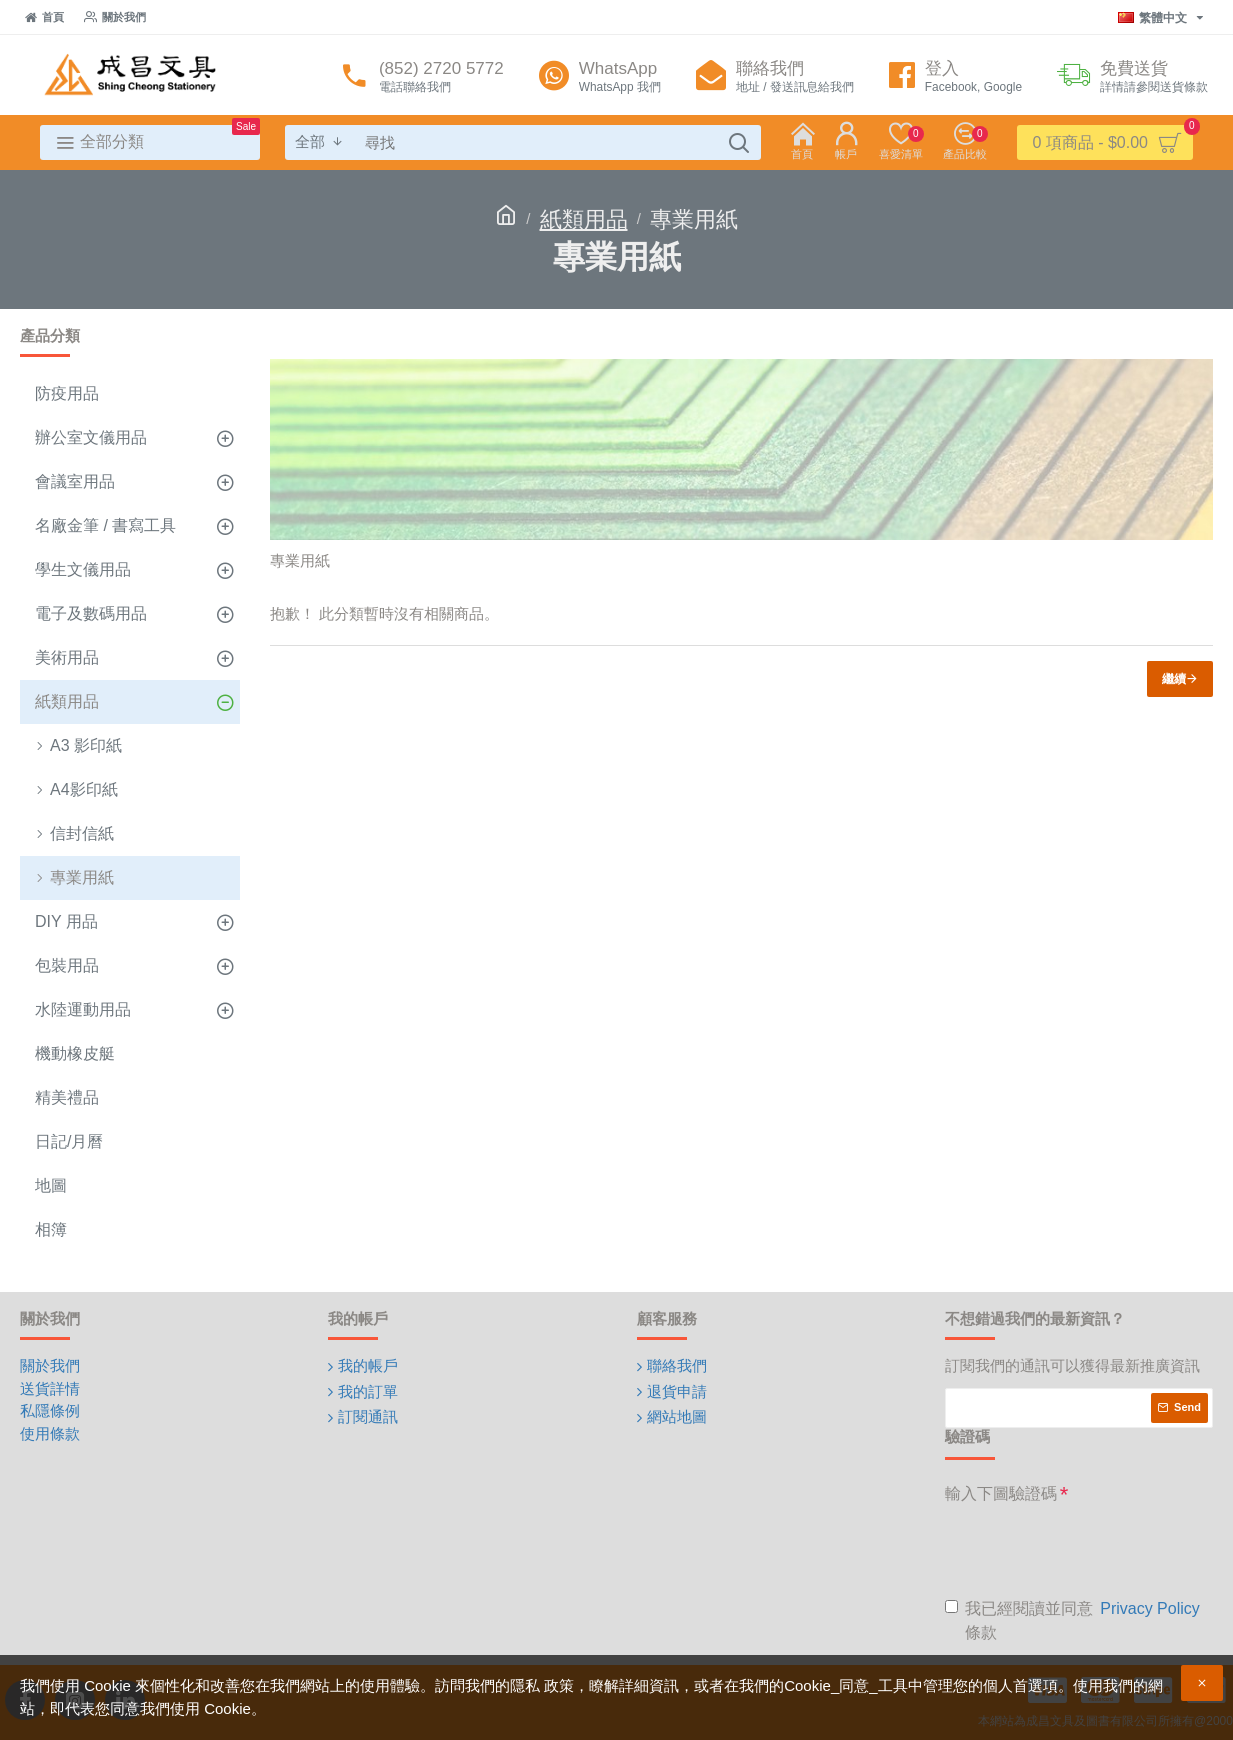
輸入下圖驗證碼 (1001, 1493)
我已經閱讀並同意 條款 (1074, 1619)
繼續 (1174, 679)
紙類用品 (584, 219)
